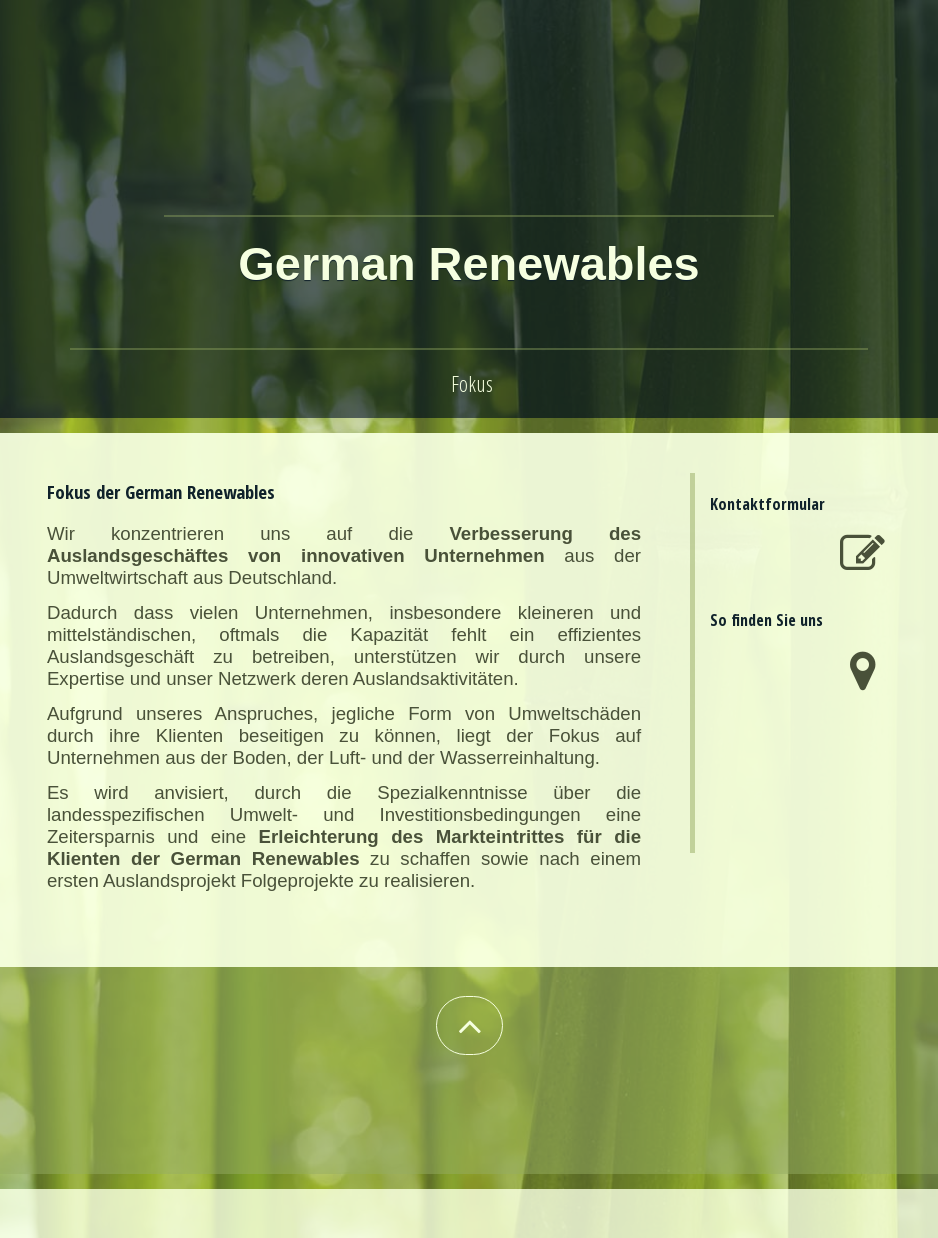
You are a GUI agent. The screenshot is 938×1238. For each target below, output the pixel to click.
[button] (469, 1025)
